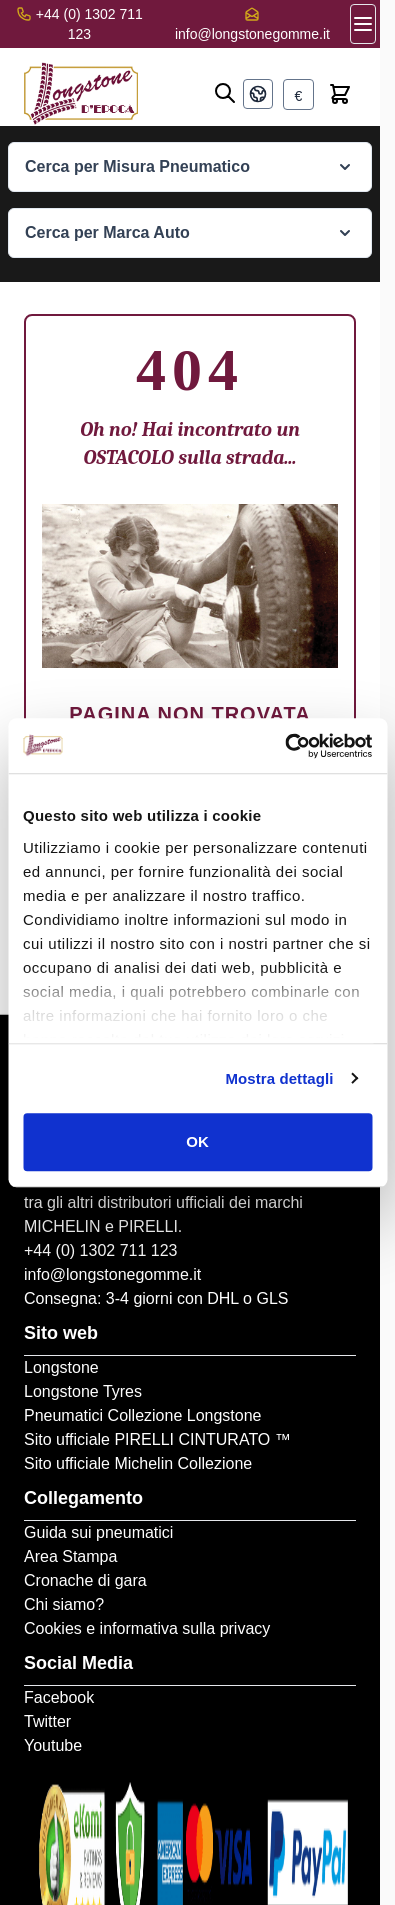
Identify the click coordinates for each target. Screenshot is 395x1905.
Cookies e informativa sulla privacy (147, 1628)
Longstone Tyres (83, 1391)
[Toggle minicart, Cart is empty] (340, 94)
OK (197, 1141)
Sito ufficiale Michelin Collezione (138, 1463)
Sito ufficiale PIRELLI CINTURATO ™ (157, 1439)
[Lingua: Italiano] (258, 94)
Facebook (59, 1697)
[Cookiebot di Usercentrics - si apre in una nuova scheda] (284, 746)
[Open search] (225, 93)
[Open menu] (363, 24)
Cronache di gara (85, 1580)
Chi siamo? (64, 1604)
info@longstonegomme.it (252, 34)
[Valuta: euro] (298, 94)
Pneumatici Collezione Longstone (142, 1415)
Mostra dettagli (279, 1078)
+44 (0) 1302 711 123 (100, 1250)
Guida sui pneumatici (98, 1532)
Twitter (47, 1721)
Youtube (53, 1745)
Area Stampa (70, 1556)
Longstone (61, 1367)
